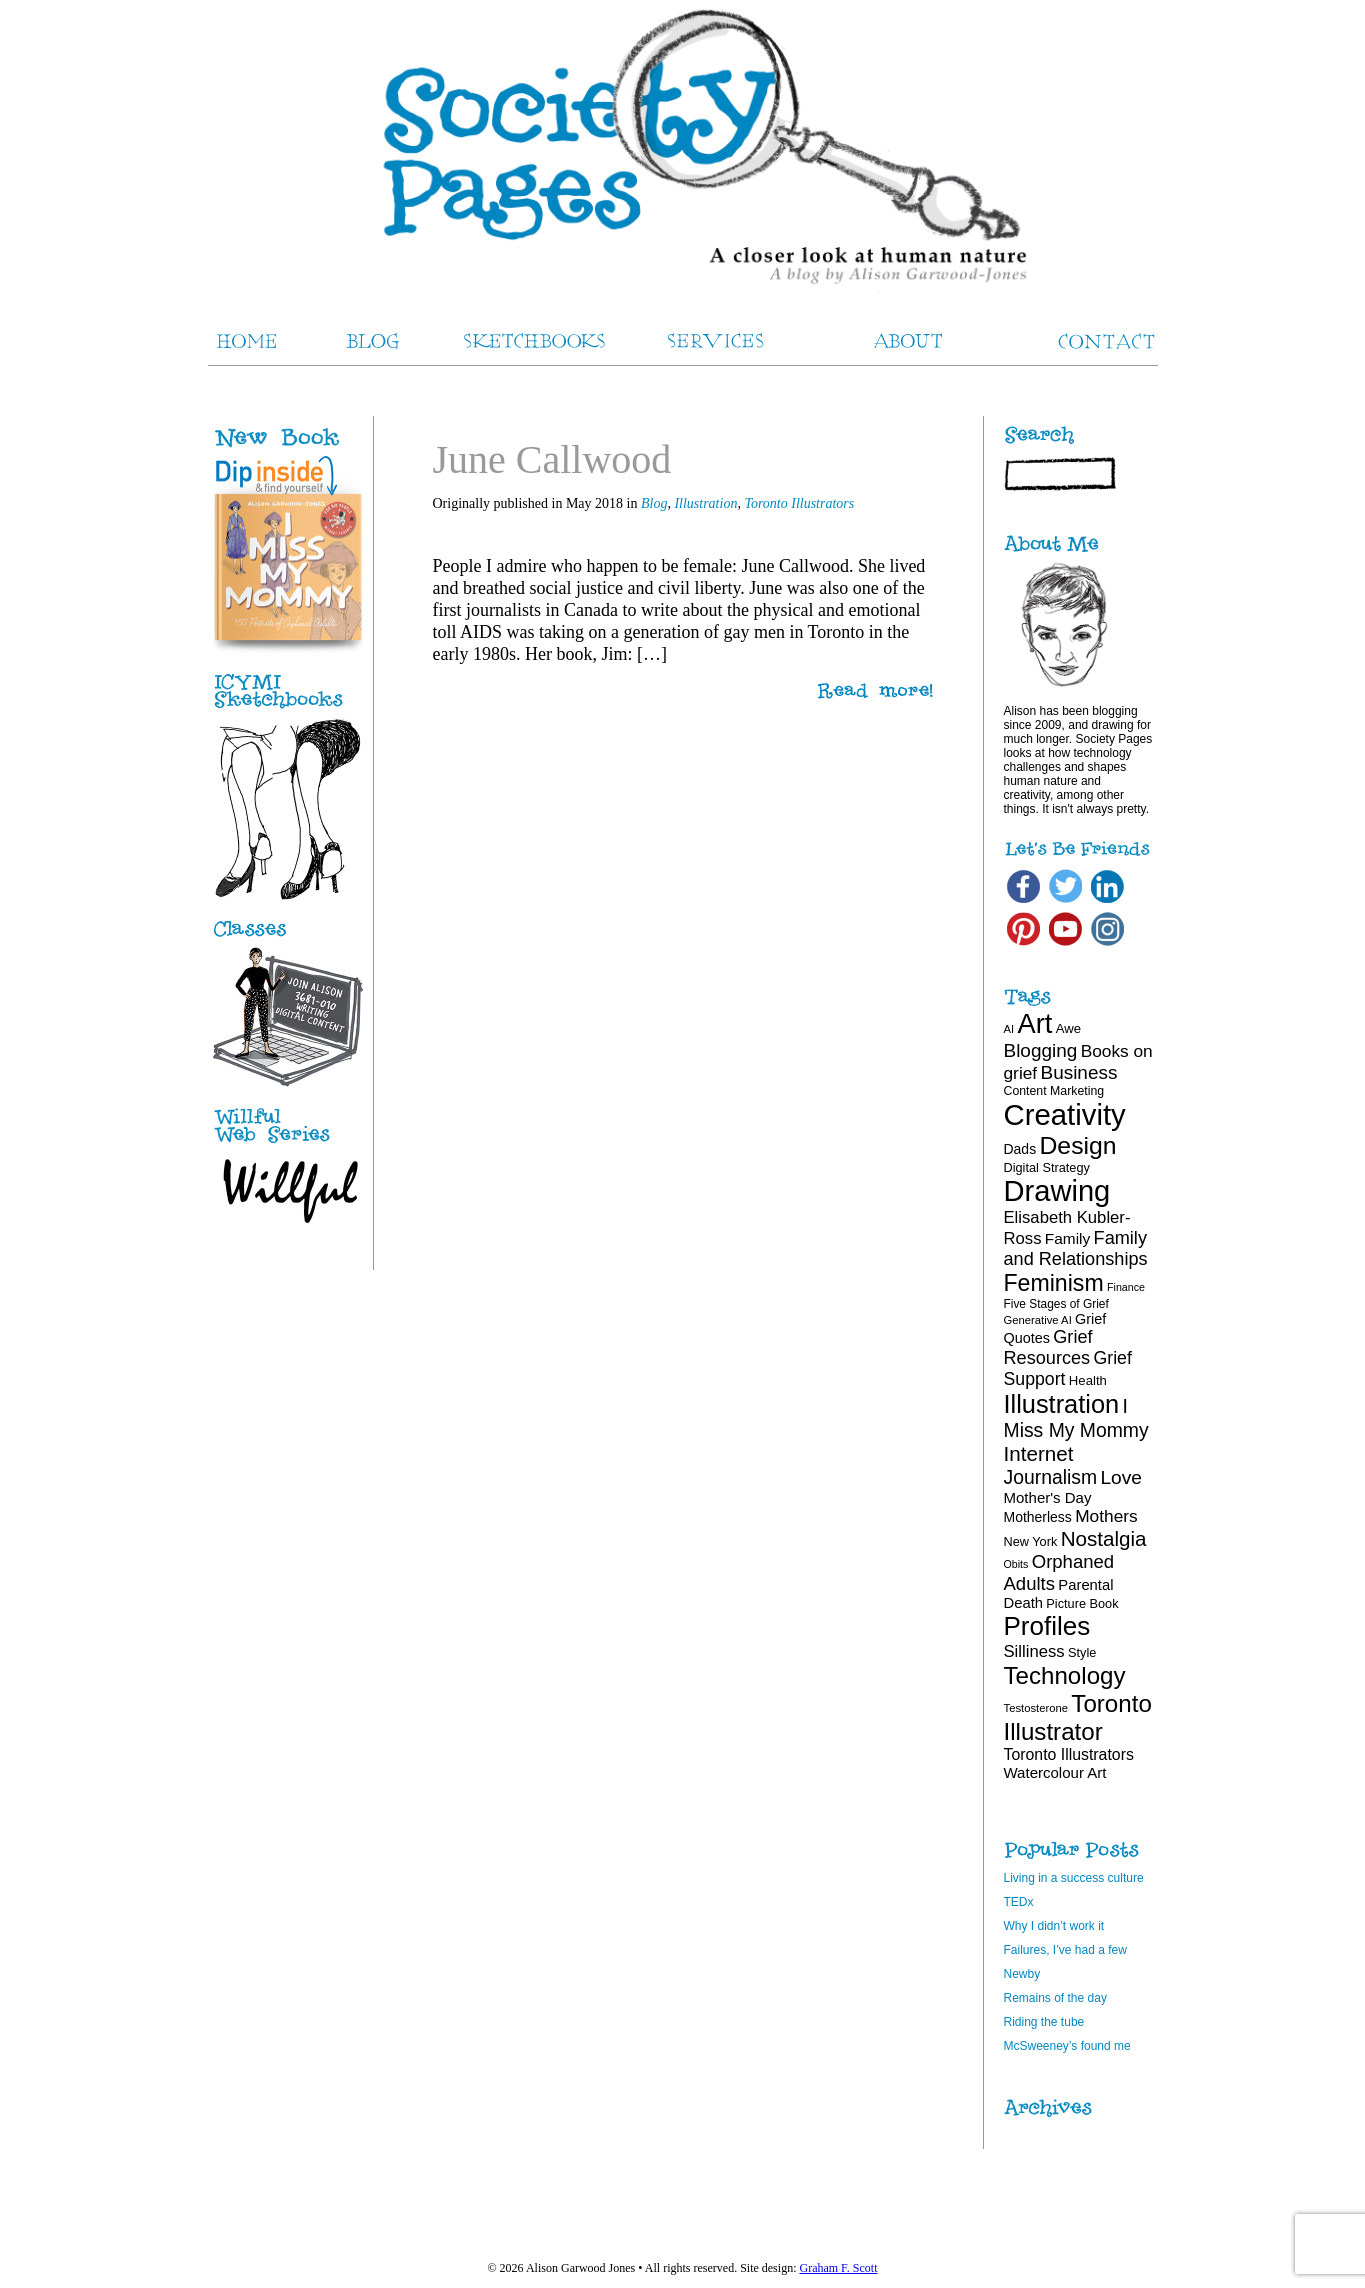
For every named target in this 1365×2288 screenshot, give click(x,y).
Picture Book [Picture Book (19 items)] (1082, 1603)
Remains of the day (1055, 1998)
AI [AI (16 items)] (1009, 1029)
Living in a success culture (1074, 1878)
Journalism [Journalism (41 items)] (1051, 1477)
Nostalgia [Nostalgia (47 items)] (1104, 1538)
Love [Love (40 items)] (1121, 1477)
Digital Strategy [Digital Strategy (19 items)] (1047, 1167)
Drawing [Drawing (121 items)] (1057, 1191)
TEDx (1019, 1902)
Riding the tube (1044, 2022)
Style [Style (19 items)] (1082, 1652)
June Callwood (552, 459)
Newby (1022, 1974)
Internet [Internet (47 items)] (1039, 1453)
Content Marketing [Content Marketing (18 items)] (1054, 1091)
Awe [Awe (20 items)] (1068, 1028)
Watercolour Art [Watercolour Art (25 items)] (1055, 1772)
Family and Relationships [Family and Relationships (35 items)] (1076, 1248)
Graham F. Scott (838, 2268)
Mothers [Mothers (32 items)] (1106, 1516)
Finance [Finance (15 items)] (1126, 1287)
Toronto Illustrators (799, 503)
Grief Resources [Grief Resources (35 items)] (1048, 1347)
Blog (654, 503)
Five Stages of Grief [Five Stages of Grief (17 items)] (1056, 1304)
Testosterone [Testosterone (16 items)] (1036, 1708)
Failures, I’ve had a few (1065, 1950)
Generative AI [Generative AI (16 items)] (1038, 1320)
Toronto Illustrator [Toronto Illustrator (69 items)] (1078, 1717)
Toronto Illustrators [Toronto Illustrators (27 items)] (1069, 1754)
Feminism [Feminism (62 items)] (1054, 1283)
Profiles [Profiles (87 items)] (1047, 1626)
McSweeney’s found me (1067, 2046)
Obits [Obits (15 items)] (1016, 1564)
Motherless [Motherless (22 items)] (1038, 1517)
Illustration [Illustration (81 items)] (1062, 1404)
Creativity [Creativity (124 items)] (1065, 1114)
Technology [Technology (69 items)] (1065, 1675)
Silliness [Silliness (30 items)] (1034, 1651)
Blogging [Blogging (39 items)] (1041, 1050)
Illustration (705, 503)
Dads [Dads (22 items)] (1020, 1149)
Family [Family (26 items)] (1067, 1238)
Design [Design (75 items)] (1077, 1145)
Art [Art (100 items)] (1035, 1023)
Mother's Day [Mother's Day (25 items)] (1048, 1497)
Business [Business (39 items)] (1079, 1072)
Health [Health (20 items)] (1088, 1380)
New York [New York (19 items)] (1031, 1541)
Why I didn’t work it (1054, 1926)
